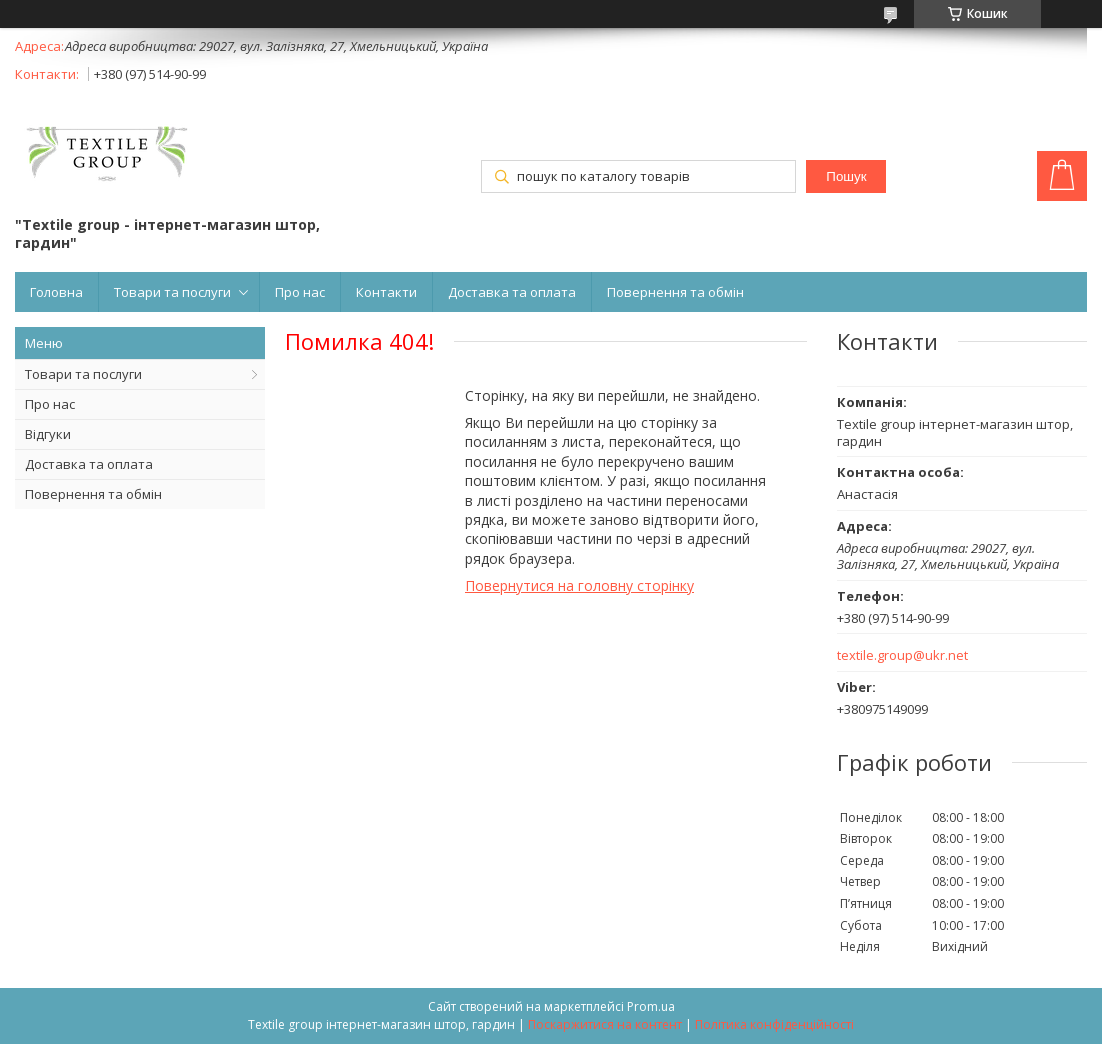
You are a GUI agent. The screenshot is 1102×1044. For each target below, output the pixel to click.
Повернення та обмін (675, 292)
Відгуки (48, 434)
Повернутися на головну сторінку (579, 585)
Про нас (300, 292)
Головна (56, 292)
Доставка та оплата (512, 292)
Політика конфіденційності (774, 1024)
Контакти (386, 292)
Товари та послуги (172, 292)
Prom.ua (651, 1006)
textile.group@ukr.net (902, 655)
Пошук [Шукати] (846, 176)
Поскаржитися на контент (605, 1024)
